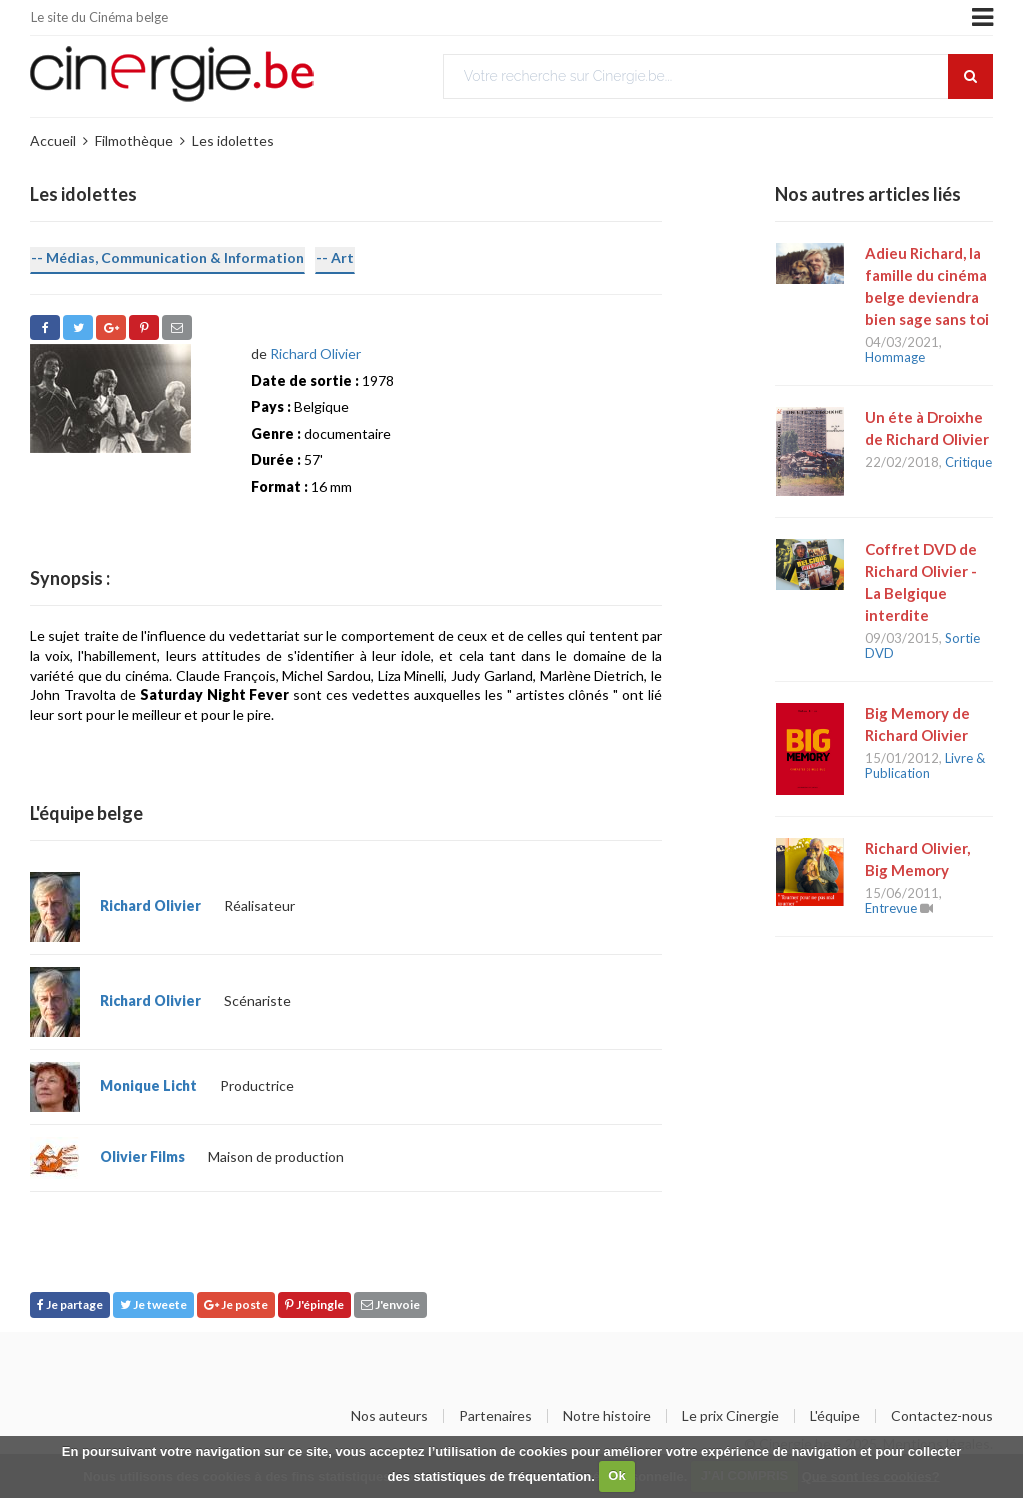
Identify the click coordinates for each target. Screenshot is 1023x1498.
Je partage (70, 1304)
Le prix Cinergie (730, 1416)
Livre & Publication (925, 765)
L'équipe (835, 1416)
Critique (968, 462)
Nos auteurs (389, 1416)
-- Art (335, 257)
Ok (616, 1475)
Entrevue (891, 908)
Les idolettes (233, 140)
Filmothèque (134, 140)
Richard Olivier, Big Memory (917, 859)
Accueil (53, 140)
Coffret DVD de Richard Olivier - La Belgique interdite (921, 582)
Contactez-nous (942, 1416)
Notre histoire (607, 1416)
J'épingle (314, 1304)
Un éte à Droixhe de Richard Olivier (927, 428)
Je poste (236, 1304)
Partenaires (495, 1416)
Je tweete (153, 1304)
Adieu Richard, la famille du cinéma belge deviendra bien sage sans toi (927, 286)
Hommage (895, 357)
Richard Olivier (315, 353)
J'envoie (390, 1304)
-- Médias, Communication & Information (167, 257)
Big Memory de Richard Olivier (917, 724)
